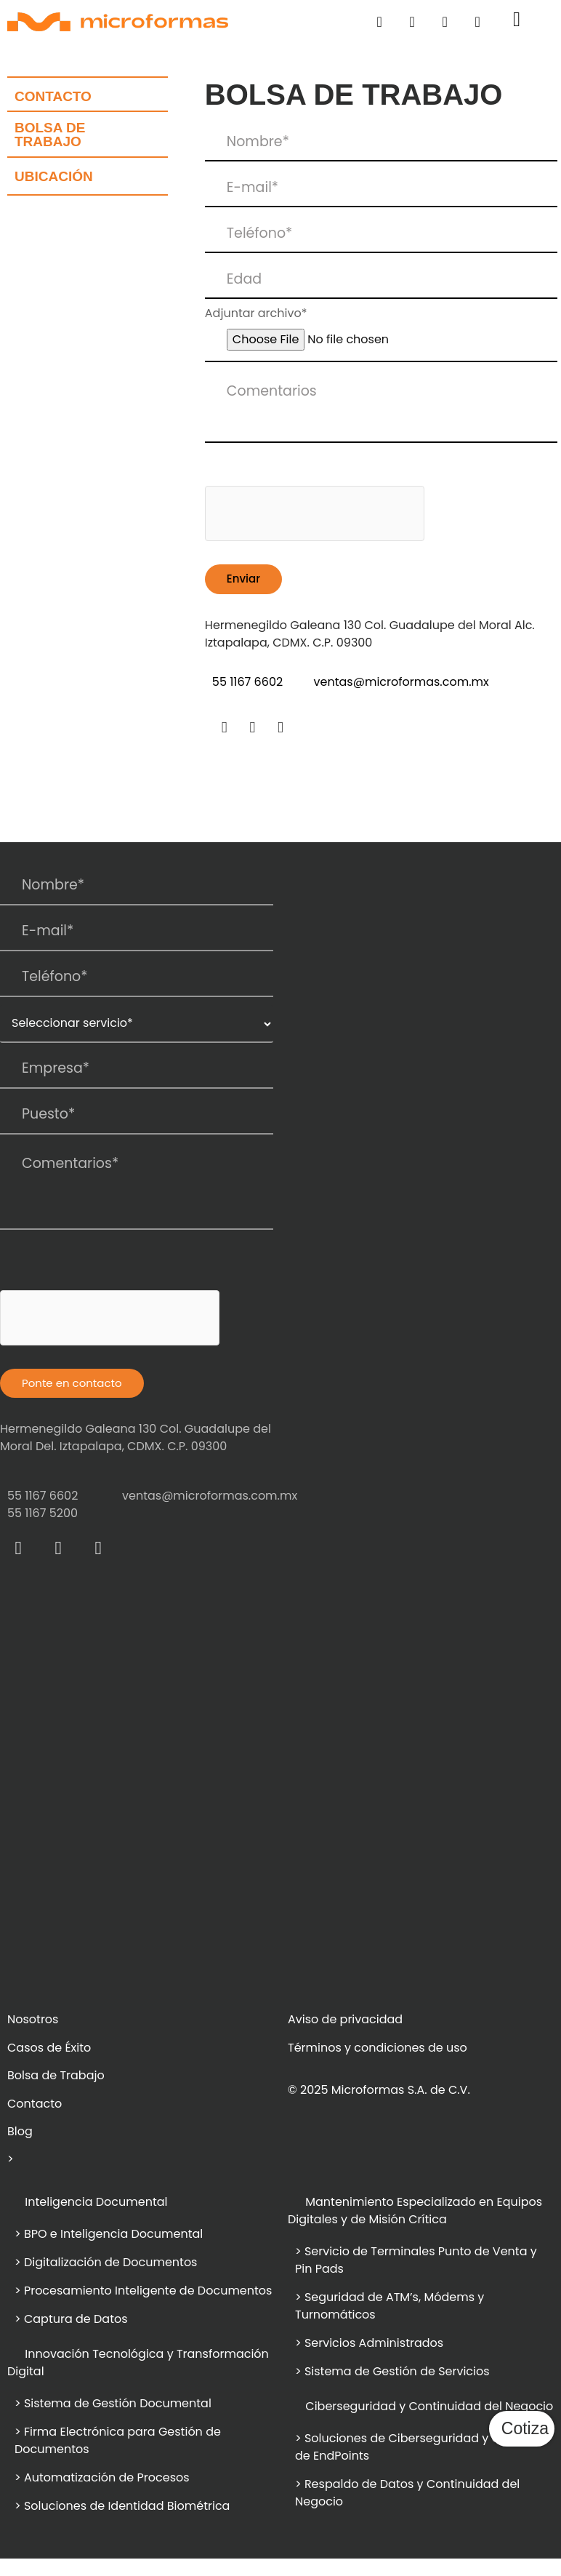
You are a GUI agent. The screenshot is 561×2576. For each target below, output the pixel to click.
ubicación (54, 176)
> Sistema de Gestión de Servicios (392, 2371)
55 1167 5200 (42, 1513)
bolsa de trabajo (50, 134)
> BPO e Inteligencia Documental (109, 2233)
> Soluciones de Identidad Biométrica (122, 2505)
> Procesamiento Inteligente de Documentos (143, 2290)
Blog (20, 2131)
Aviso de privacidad (345, 2019)
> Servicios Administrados (369, 2343)
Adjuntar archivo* (256, 313)
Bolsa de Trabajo (56, 2075)
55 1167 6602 (247, 681)
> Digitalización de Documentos (106, 2262)
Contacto (53, 96)
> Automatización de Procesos (102, 2477)
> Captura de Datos (71, 2319)
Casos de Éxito (49, 2047)
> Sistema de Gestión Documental (114, 2403)
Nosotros (32, 2019)
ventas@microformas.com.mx (401, 681)
